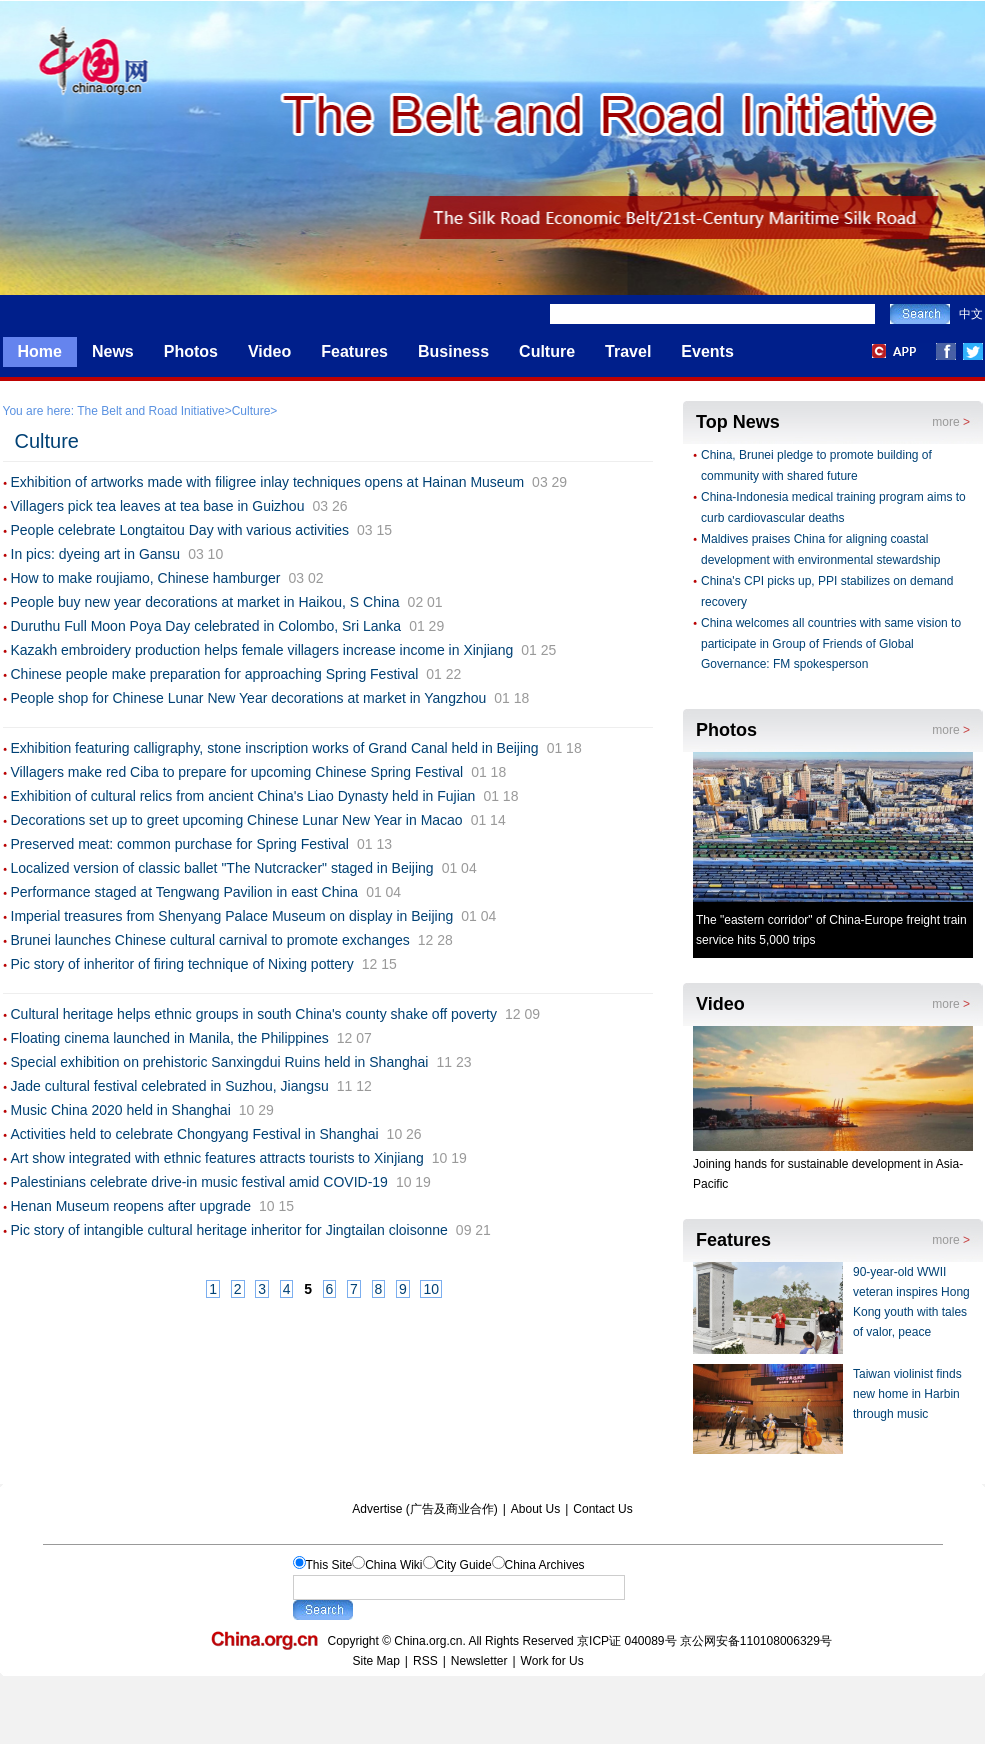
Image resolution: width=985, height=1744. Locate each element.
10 (431, 1289)
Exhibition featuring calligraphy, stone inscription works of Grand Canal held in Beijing (275, 748)
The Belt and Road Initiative (150, 411)
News (113, 351)
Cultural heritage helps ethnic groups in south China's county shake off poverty (254, 1014)
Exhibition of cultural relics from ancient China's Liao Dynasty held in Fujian (243, 796)
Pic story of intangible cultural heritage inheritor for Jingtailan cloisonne (229, 1230)
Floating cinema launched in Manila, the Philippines (170, 1038)
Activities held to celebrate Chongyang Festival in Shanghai (195, 1134)
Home (40, 351)
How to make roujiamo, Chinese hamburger (146, 578)
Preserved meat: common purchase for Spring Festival (180, 844)
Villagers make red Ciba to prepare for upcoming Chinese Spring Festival (237, 772)
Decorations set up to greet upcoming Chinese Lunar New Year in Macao (237, 820)
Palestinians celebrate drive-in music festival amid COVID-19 (199, 1182)
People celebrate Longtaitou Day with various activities (180, 530)
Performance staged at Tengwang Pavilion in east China (185, 892)
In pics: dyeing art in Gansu (96, 554)
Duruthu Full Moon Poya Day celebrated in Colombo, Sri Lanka (206, 626)
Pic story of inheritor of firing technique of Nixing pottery (182, 964)
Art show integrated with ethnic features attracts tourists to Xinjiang (217, 1158)
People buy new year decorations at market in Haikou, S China (205, 602)
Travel (628, 351)
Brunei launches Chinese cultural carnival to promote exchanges (210, 940)
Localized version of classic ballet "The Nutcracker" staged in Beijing (222, 868)
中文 (971, 314)
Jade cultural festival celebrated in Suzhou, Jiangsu (170, 1086)
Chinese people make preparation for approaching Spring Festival (215, 674)
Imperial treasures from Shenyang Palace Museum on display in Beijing (232, 916)
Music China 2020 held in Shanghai (121, 1110)
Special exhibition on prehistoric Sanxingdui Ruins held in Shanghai (220, 1062)
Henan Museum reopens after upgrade (131, 1206)
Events (707, 351)
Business (453, 351)
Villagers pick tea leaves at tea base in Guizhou (158, 506)
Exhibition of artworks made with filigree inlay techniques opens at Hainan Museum (268, 482)
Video (269, 351)
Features (354, 351)
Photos (191, 351)
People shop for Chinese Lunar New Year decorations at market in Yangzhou (249, 698)
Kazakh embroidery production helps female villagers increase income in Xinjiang (262, 650)
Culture (547, 351)
